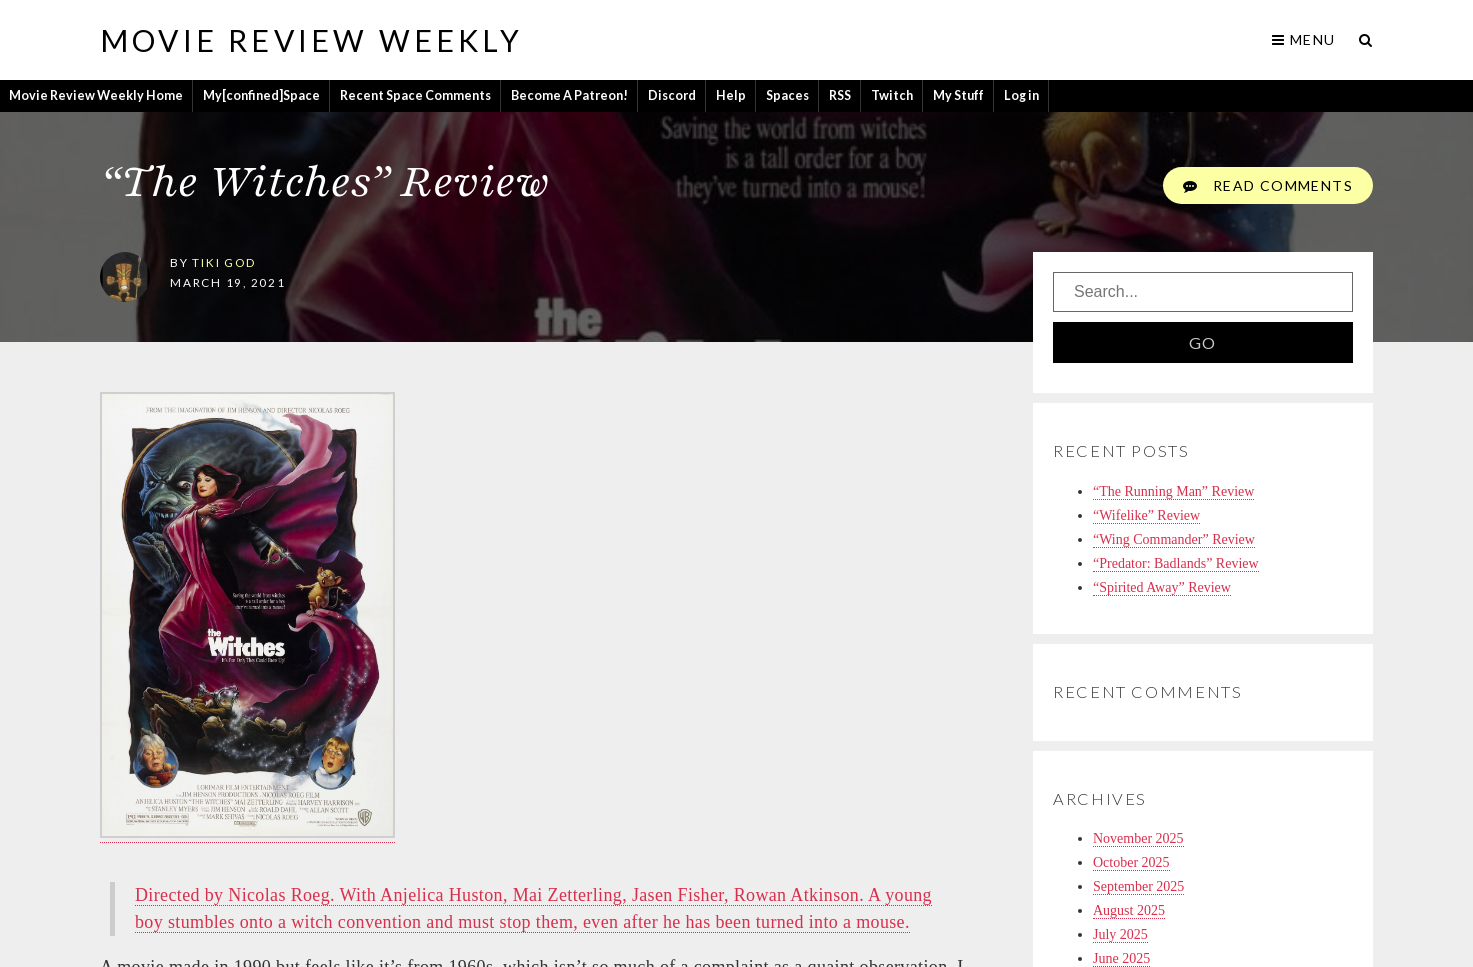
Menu (1303, 39)
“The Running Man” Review (1173, 491)
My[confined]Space (261, 95)
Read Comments (1268, 185)
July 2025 (1120, 934)
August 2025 (1129, 910)
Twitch (892, 95)
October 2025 (1131, 862)
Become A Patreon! (569, 95)
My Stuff (958, 95)
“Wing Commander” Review (1174, 539)
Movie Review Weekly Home (96, 95)
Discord (672, 95)
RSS (840, 95)
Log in (1021, 95)
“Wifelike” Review (1146, 515)
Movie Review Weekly (311, 40)
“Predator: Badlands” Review (1176, 563)
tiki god (223, 262)
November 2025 (1138, 838)
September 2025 (1138, 886)
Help (731, 95)
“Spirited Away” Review (1162, 587)
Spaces (787, 95)
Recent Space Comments (415, 95)
